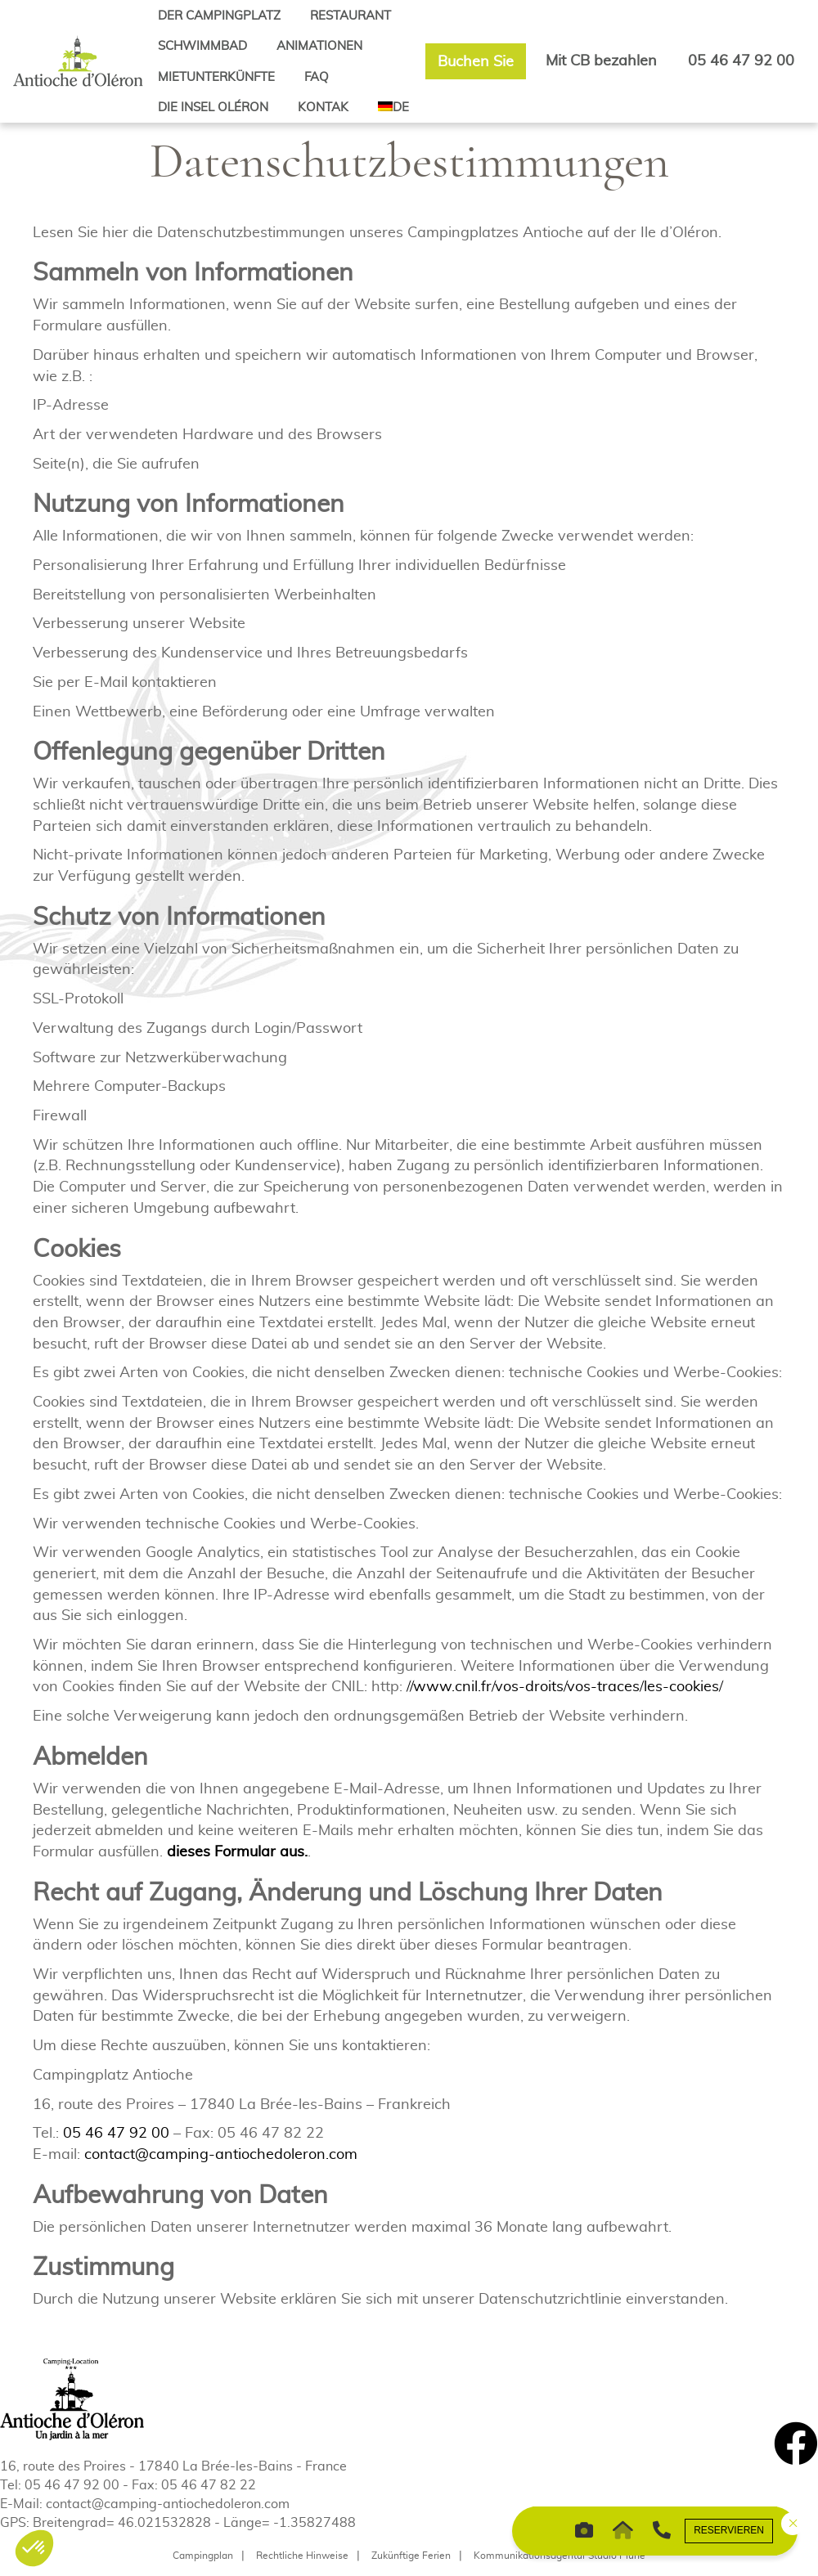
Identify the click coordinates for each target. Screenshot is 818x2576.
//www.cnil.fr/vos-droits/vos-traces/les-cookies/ (565, 1685)
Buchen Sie (476, 61)
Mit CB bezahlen (601, 60)
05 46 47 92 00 (741, 60)
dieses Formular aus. (237, 1851)
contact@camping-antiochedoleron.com (220, 2153)
